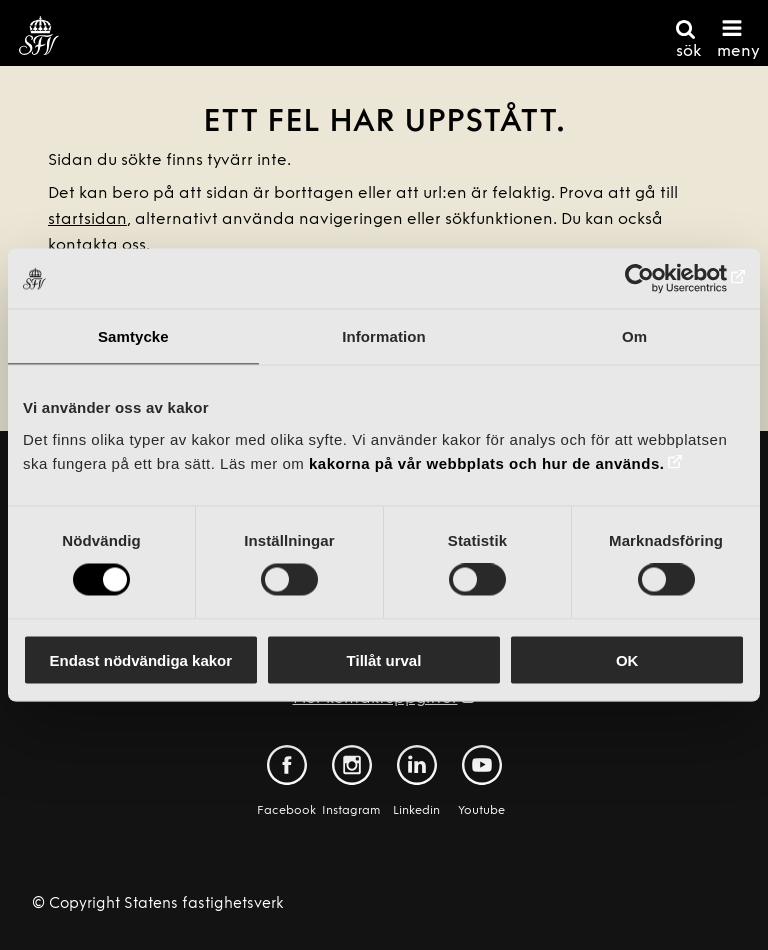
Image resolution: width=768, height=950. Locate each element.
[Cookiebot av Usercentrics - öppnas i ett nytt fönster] (657, 279)
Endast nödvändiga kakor (141, 659)
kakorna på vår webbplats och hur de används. (486, 462)
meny (738, 52)
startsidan (87, 220)
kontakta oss (97, 246)
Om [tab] (634, 336)
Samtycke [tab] (133, 336)
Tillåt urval (384, 659)
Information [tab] (384, 336)
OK (627, 659)
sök (688, 52)
